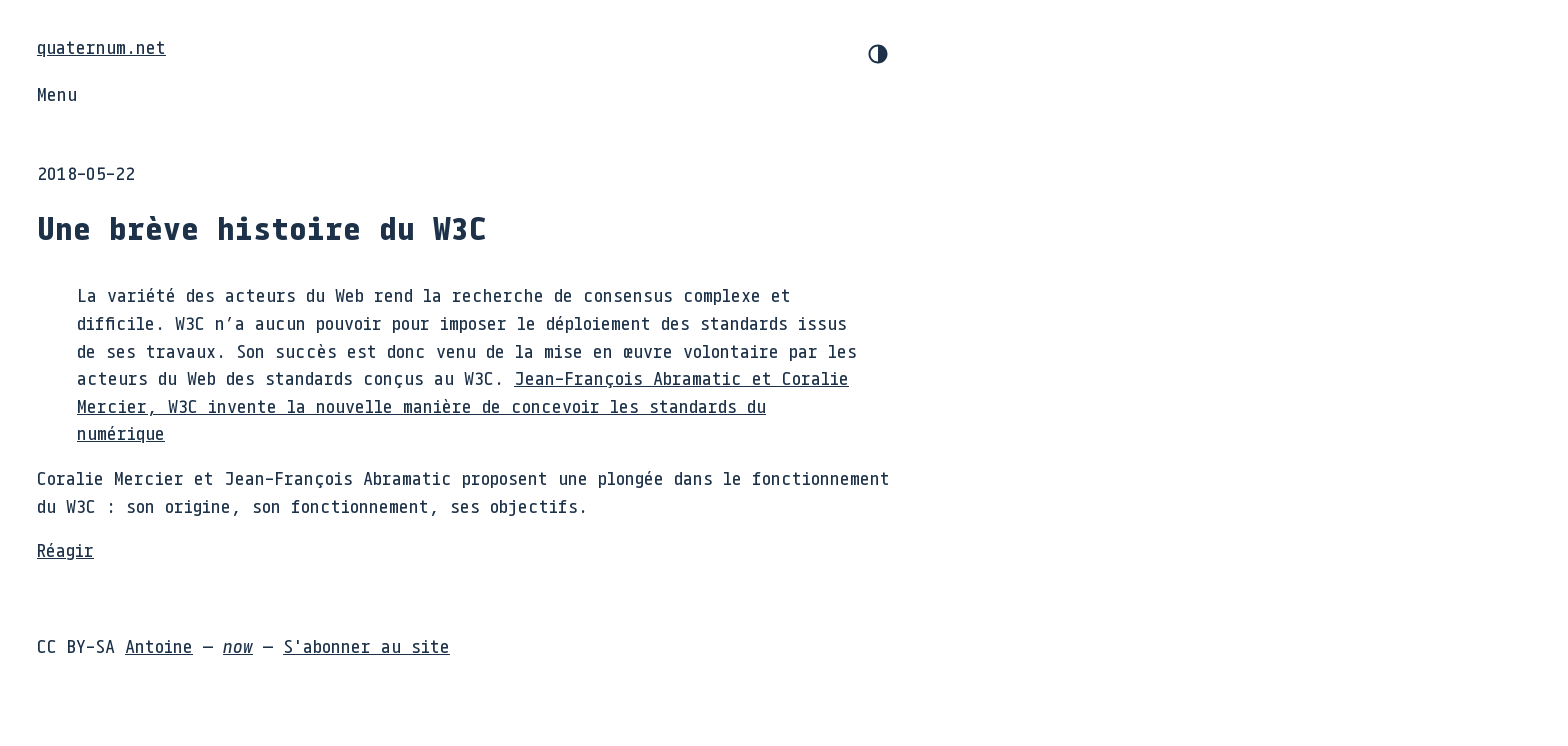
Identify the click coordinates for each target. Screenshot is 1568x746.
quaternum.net (101, 47)
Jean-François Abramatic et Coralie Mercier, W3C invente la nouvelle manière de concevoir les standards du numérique (463, 405)
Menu (57, 94)
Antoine (159, 646)
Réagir (65, 550)
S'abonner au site (366, 646)
